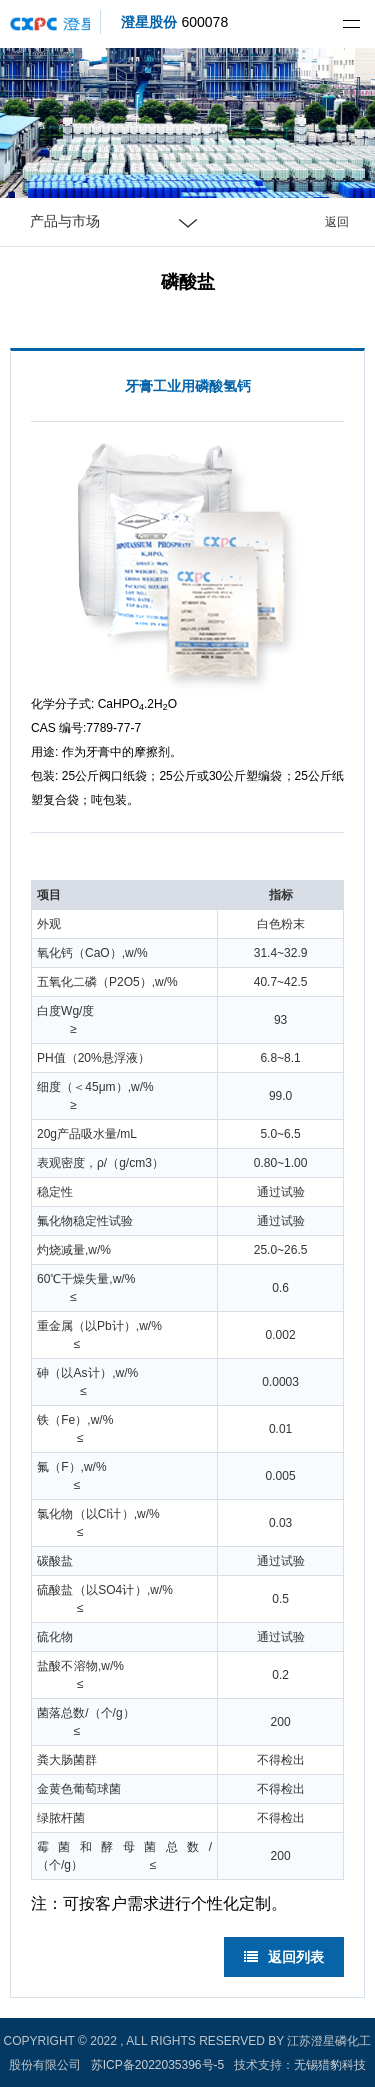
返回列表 (284, 1957)
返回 (337, 222)
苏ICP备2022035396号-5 (157, 2065)
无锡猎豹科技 (330, 2065)
